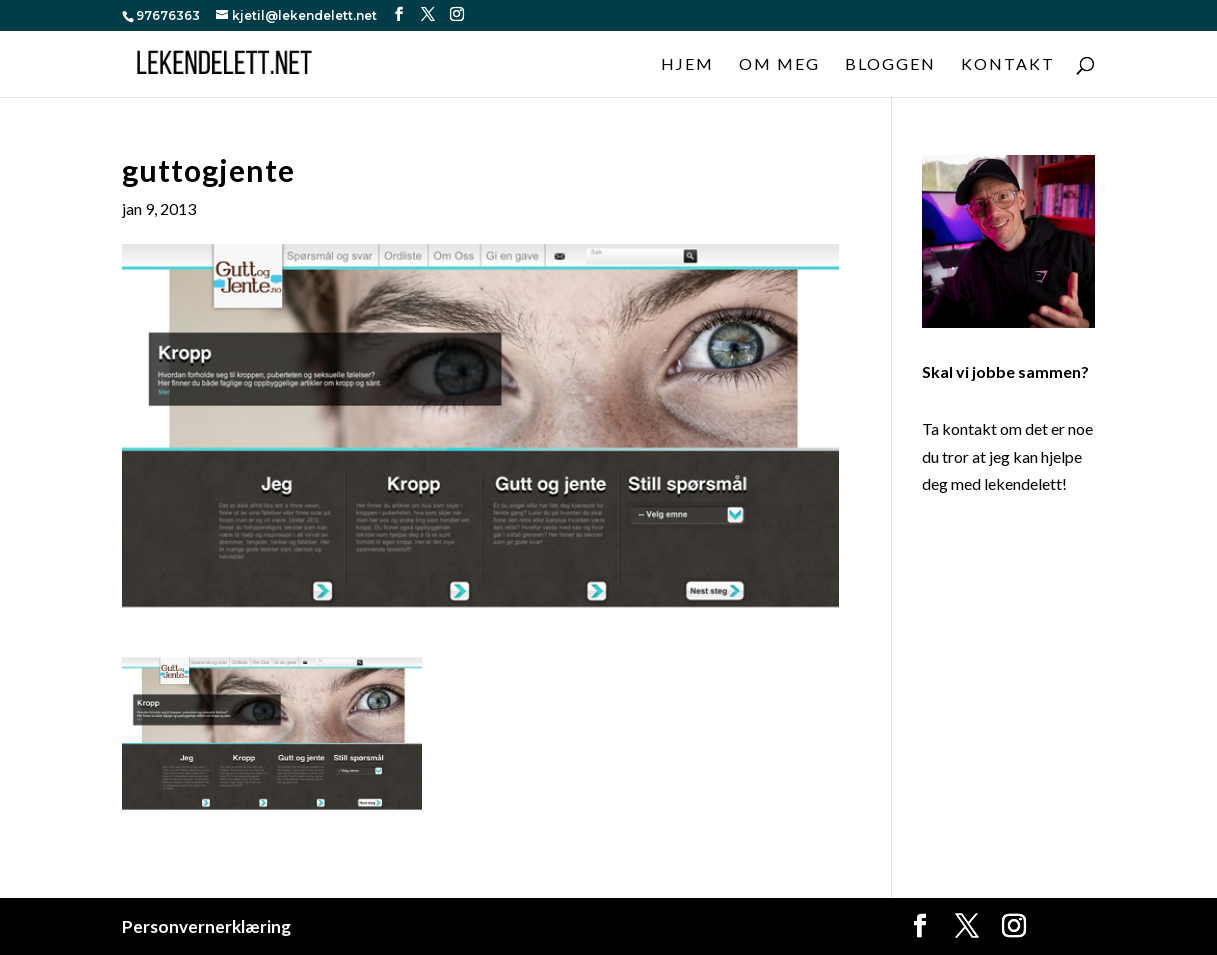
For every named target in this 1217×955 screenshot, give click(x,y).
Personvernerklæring (206, 926)
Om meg (779, 65)
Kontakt (1008, 65)
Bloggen (890, 65)
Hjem (687, 65)
